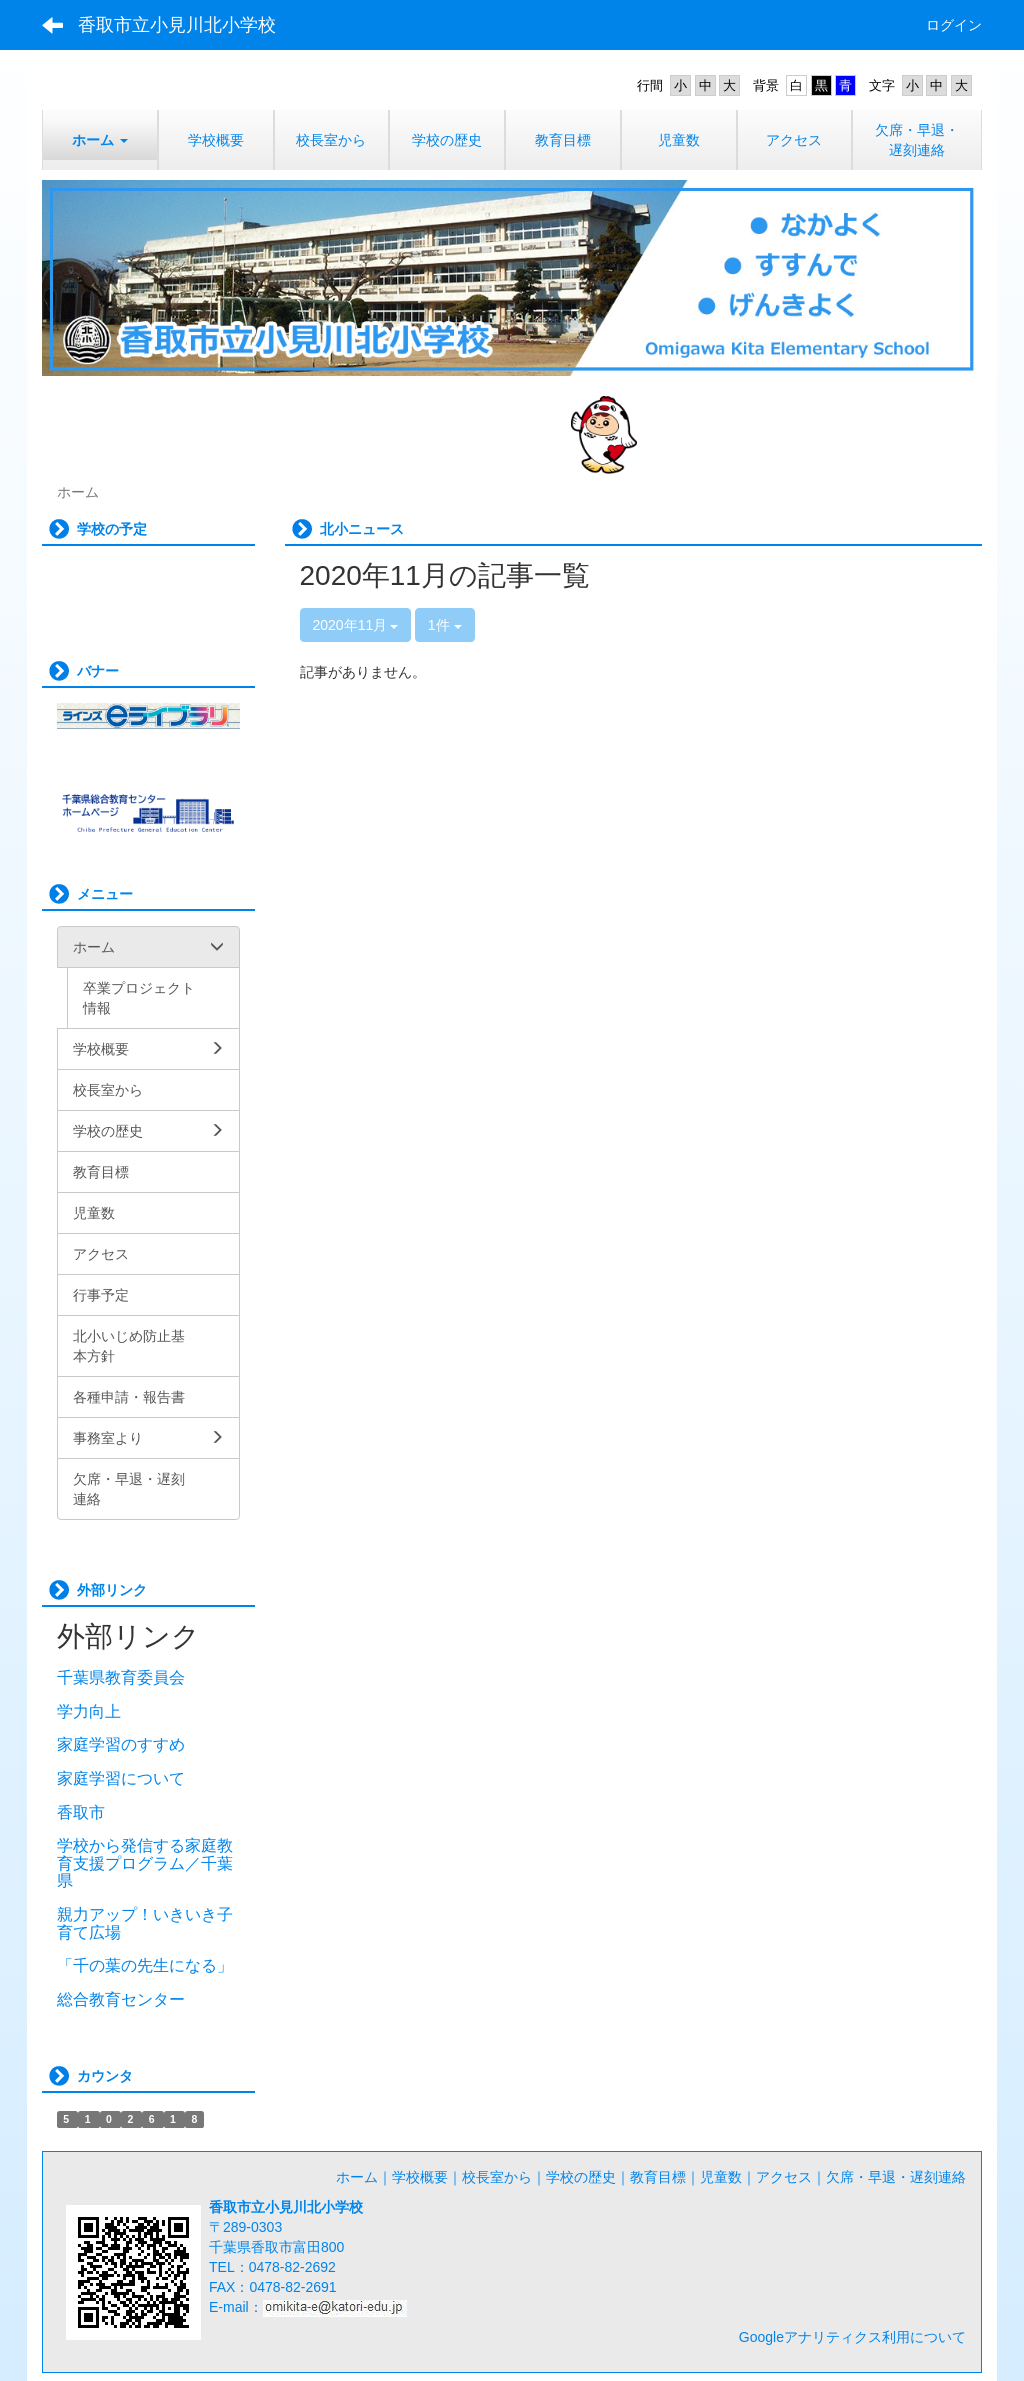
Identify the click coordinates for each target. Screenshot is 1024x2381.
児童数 (721, 2177)
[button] (100, 140)
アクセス (784, 2177)
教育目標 (658, 2177)
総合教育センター (121, 1999)
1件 (445, 625)
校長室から (497, 2177)
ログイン (954, 25)
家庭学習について (121, 1778)
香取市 (81, 1812)
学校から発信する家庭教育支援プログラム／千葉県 (145, 1863)
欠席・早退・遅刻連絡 (896, 2177)
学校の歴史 (581, 2177)
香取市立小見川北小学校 (177, 25)
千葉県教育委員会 (121, 1677)
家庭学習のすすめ (121, 1744)
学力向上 (89, 1711)
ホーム (357, 2177)
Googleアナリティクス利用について (852, 2337)
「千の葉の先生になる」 (145, 1965)
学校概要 (420, 2177)
